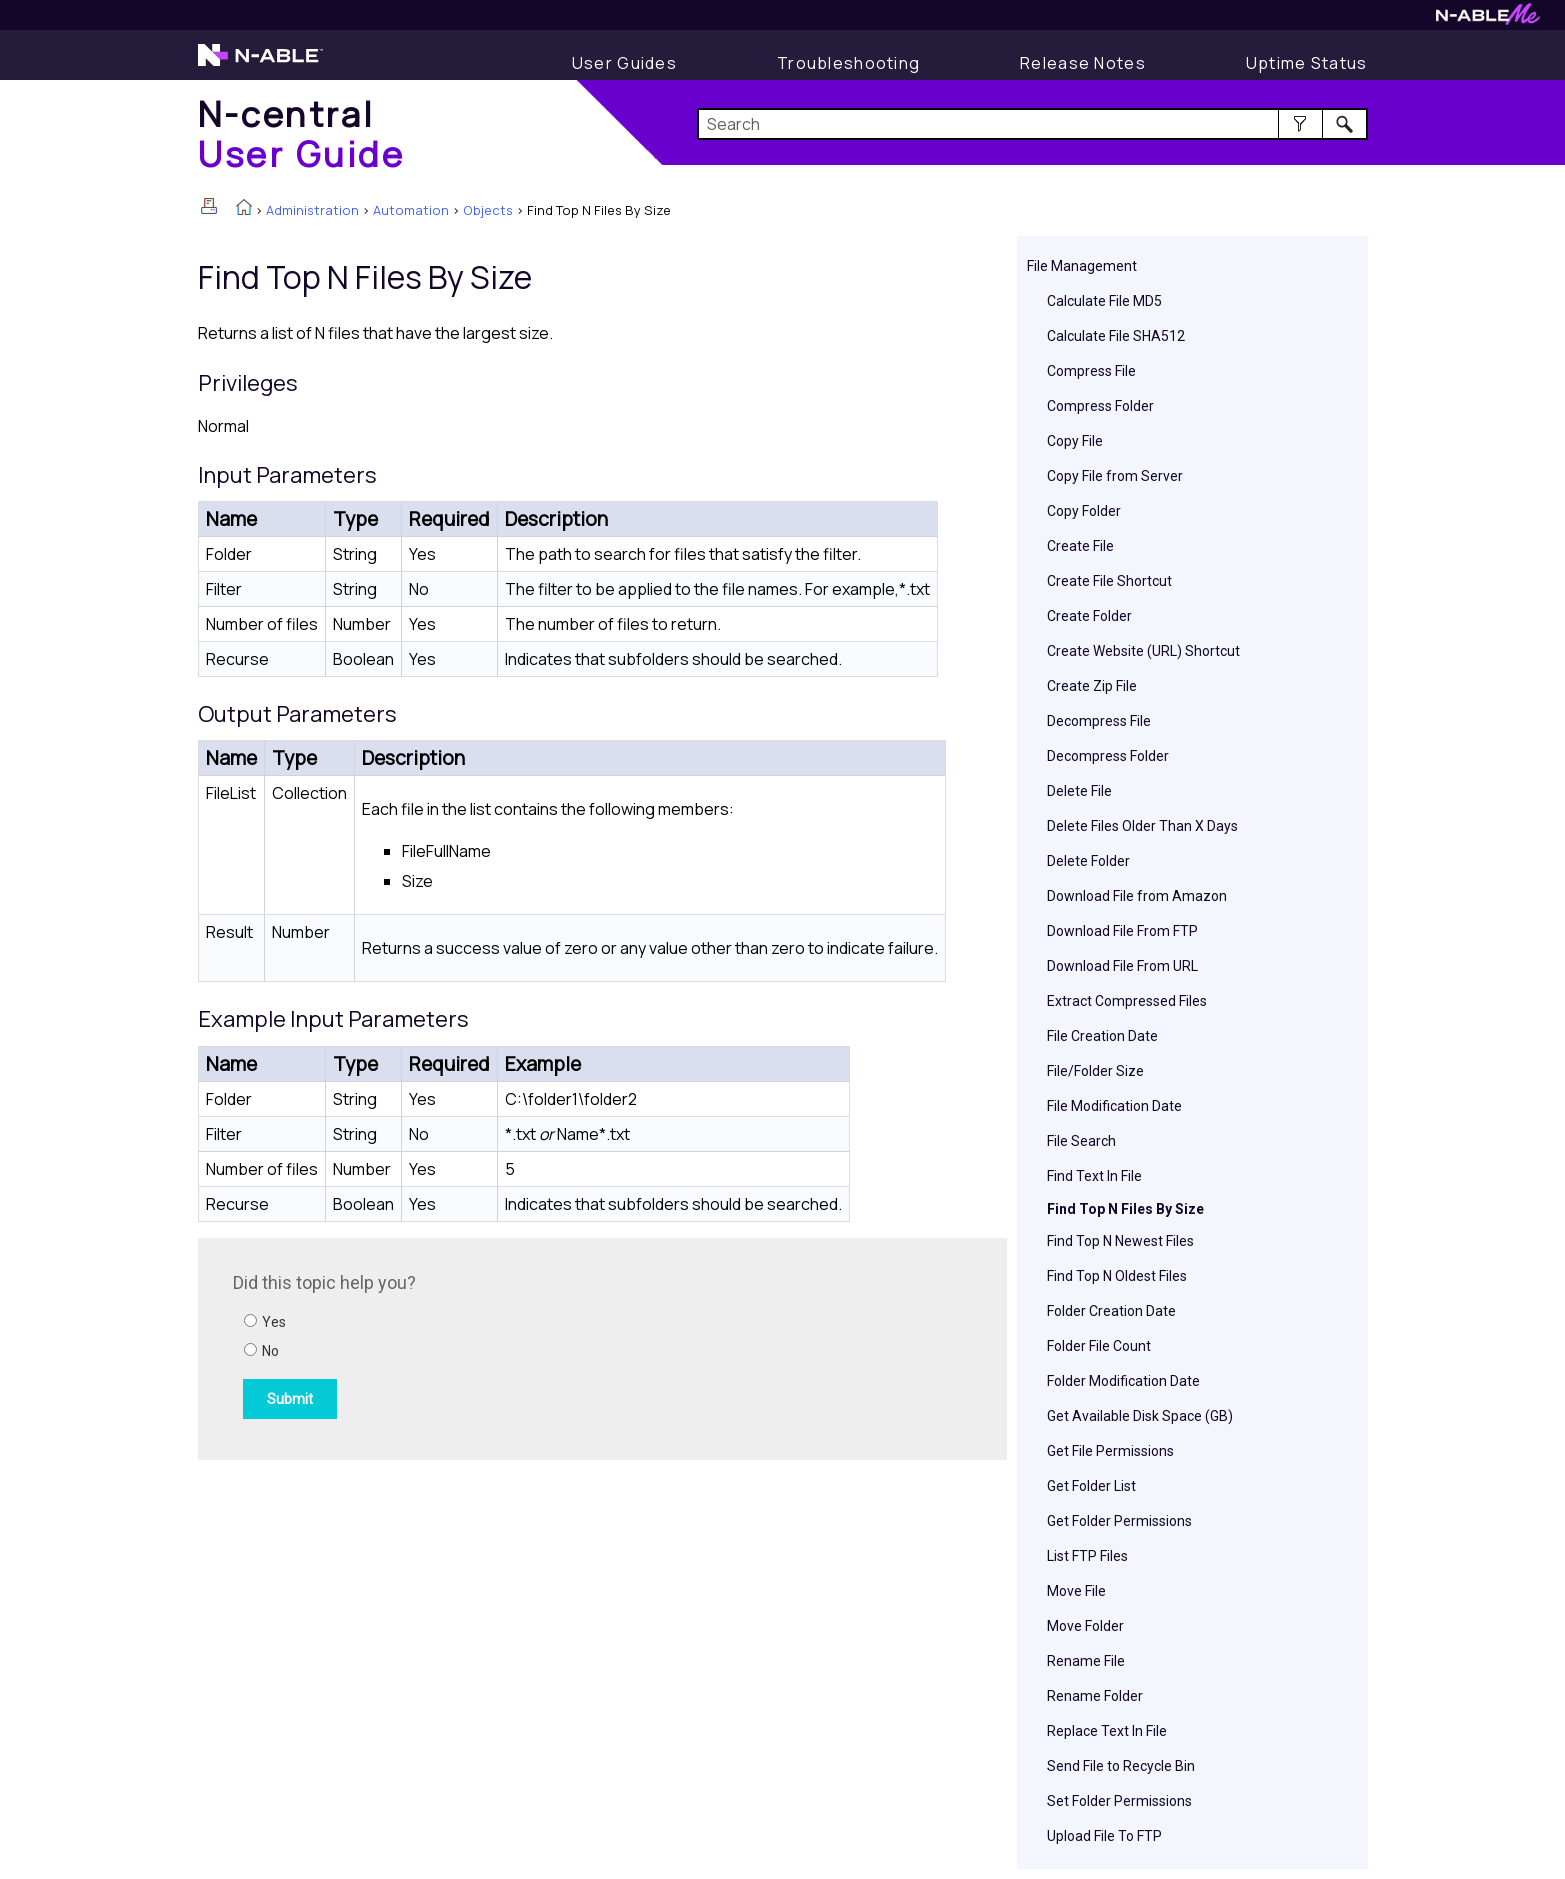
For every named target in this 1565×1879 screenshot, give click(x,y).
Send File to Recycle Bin (1121, 1766)
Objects (488, 210)
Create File (1080, 546)
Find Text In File (1094, 1176)
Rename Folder (1095, 1696)
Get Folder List (1091, 1486)
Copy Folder (1084, 511)
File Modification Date (1114, 1106)
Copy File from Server (1115, 476)
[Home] (302, 133)
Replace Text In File (1107, 1731)
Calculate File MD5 (1104, 301)
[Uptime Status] (1307, 63)
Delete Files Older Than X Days (1142, 826)
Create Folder (1089, 616)
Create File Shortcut (1109, 581)
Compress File (1091, 371)
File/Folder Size (1095, 1071)
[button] (1300, 124)
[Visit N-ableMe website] (1488, 19)
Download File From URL (1122, 966)
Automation (411, 210)
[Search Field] (1032, 124)
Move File (1076, 1591)
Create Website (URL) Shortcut (1143, 651)
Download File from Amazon (1137, 896)
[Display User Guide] (624, 63)
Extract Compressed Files (1127, 1001)
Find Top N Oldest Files (1117, 1276)
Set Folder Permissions (1119, 1801)
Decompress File (1099, 721)
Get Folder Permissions (1119, 1521)
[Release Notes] (1083, 63)
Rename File (1086, 1661)
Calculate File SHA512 (1116, 336)
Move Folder (1085, 1626)
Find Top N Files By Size (1125, 1209)
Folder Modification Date (1123, 1381)
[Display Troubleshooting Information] (848, 63)
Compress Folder (1100, 406)
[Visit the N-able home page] (260, 64)
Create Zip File (1092, 686)
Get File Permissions (1110, 1451)
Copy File (1075, 441)
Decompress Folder (1108, 756)
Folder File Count (1099, 1346)
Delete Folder (1088, 861)
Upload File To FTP (1104, 1836)
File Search (1081, 1141)
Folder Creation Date (1111, 1311)
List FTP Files (1087, 1556)
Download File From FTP (1122, 931)
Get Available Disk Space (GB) (1140, 1416)
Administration (312, 210)
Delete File (1079, 791)
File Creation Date (1102, 1036)
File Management (1082, 266)
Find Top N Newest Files (1120, 1241)
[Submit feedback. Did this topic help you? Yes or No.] (503, 1346)
